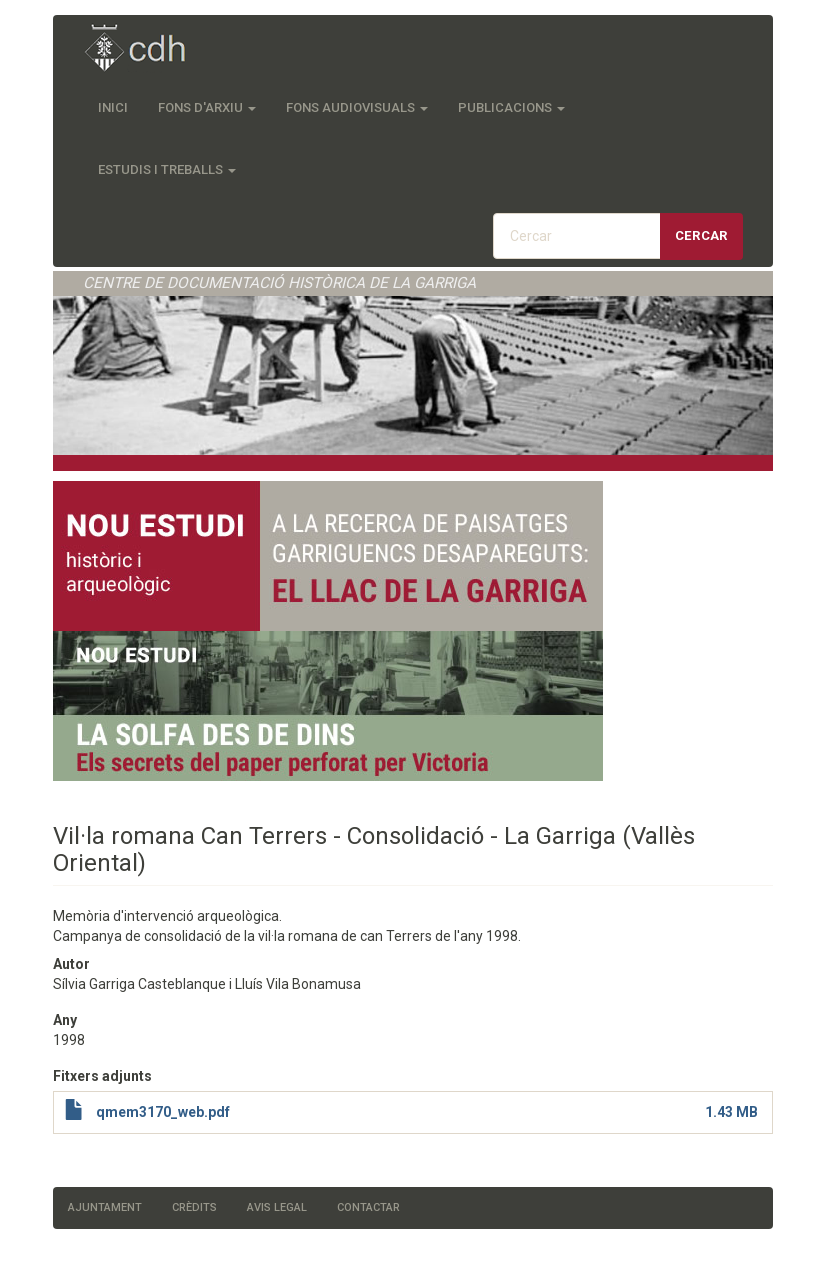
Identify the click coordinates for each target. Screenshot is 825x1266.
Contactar (368, 1207)
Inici (113, 107)
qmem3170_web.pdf (163, 1112)
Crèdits (194, 1207)
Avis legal (277, 1207)
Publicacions (511, 107)
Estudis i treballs (167, 169)
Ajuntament (105, 1207)
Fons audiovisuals (357, 107)
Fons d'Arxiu (207, 107)
